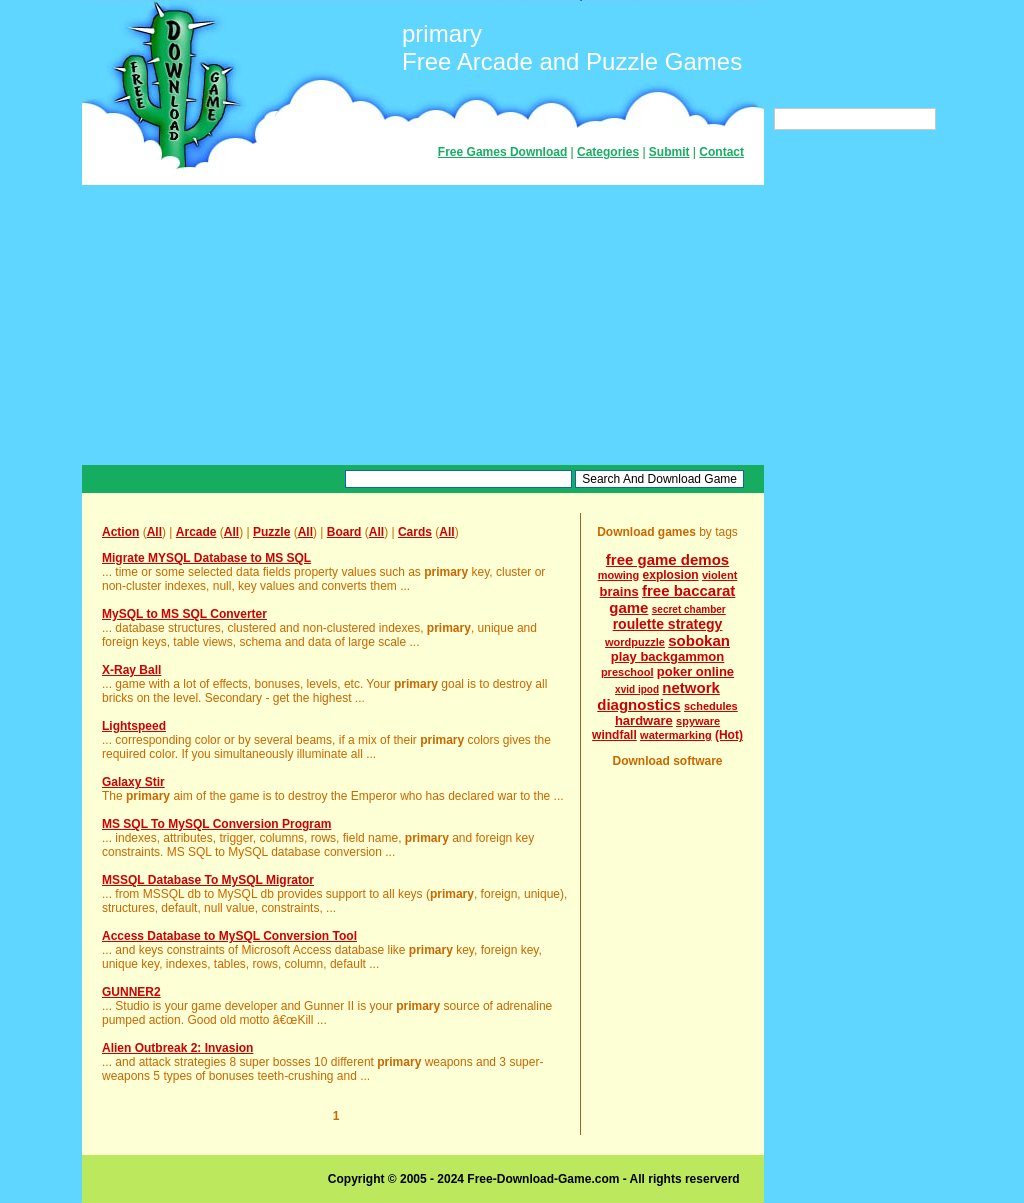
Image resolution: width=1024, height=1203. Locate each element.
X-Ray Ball (131, 670)
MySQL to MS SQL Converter (184, 614)
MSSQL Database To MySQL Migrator (208, 880)
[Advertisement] (423, 325)
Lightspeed (134, 726)
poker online (695, 671)
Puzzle (271, 532)
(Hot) (729, 735)
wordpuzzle (635, 642)
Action (120, 532)
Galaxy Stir (133, 782)
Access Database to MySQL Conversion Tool (229, 936)
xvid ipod (637, 689)
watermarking (676, 735)
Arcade (196, 532)
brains (619, 591)
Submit (669, 152)
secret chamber (689, 609)
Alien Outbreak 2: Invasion (177, 1048)
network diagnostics (658, 696)
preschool (627, 672)
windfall (614, 735)
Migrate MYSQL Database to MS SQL (206, 558)
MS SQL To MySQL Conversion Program (216, 824)
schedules (711, 706)
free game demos (667, 559)
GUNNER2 (131, 992)
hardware (644, 720)
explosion (671, 575)
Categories (608, 152)
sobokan (699, 640)
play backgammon (667, 656)
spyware (698, 721)
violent (719, 575)
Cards (415, 532)
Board (344, 532)
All (154, 532)
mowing (619, 575)
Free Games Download (502, 152)
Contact (721, 152)
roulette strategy (668, 624)
